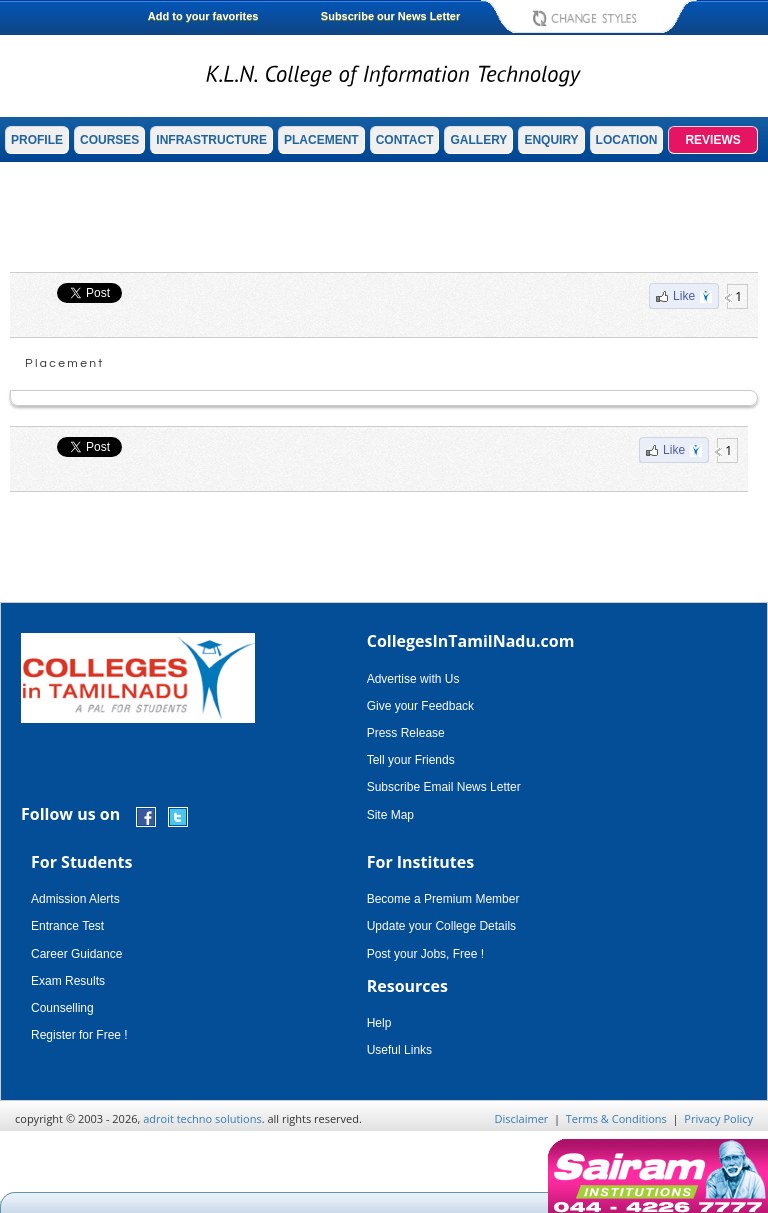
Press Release (406, 733)
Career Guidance (76, 954)
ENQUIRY (551, 140)
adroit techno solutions (202, 1118)
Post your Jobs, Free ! (425, 954)
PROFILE (37, 140)
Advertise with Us (413, 679)
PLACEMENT (321, 140)
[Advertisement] (384, 217)
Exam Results (68, 981)
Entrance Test (67, 926)
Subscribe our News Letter (390, 16)
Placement (65, 363)
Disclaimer (522, 1118)
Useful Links (399, 1050)
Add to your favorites (203, 16)
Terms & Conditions (616, 1118)
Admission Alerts (75, 899)
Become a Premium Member (443, 899)
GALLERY (478, 140)
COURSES (109, 140)
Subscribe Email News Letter (444, 787)
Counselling (62, 1008)
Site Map (390, 815)
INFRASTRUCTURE (211, 140)
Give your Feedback (420, 706)
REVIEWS (712, 140)
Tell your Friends (411, 760)
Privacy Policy (718, 1118)
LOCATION (627, 140)
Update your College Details (441, 926)
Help (379, 1023)
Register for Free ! (79, 1035)
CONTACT (405, 140)
